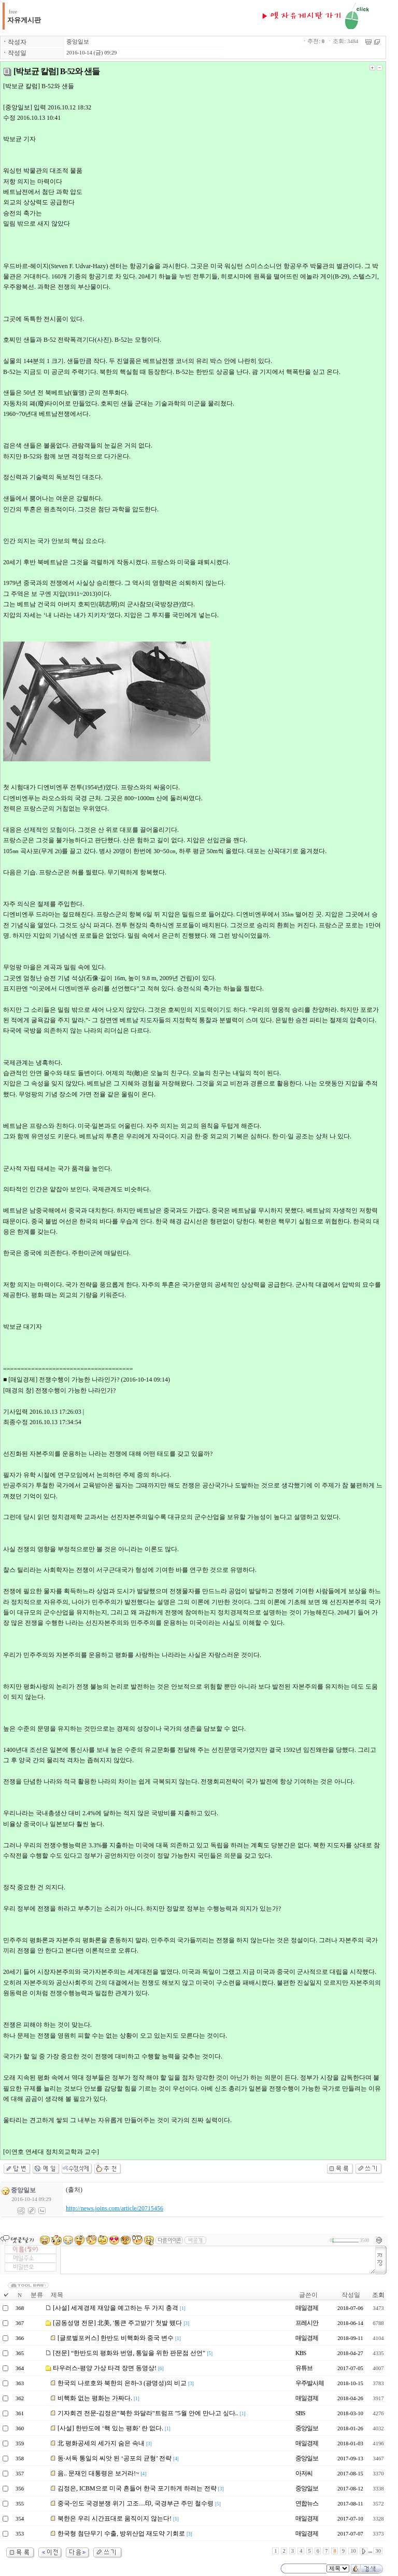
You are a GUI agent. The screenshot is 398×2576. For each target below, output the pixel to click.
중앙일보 (77, 42)
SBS (300, 2413)
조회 (378, 2295)
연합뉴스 (306, 2503)
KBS (300, 2353)
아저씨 (303, 2473)
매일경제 (306, 2308)
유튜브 (303, 2368)
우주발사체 (309, 2383)
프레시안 (306, 2323)
